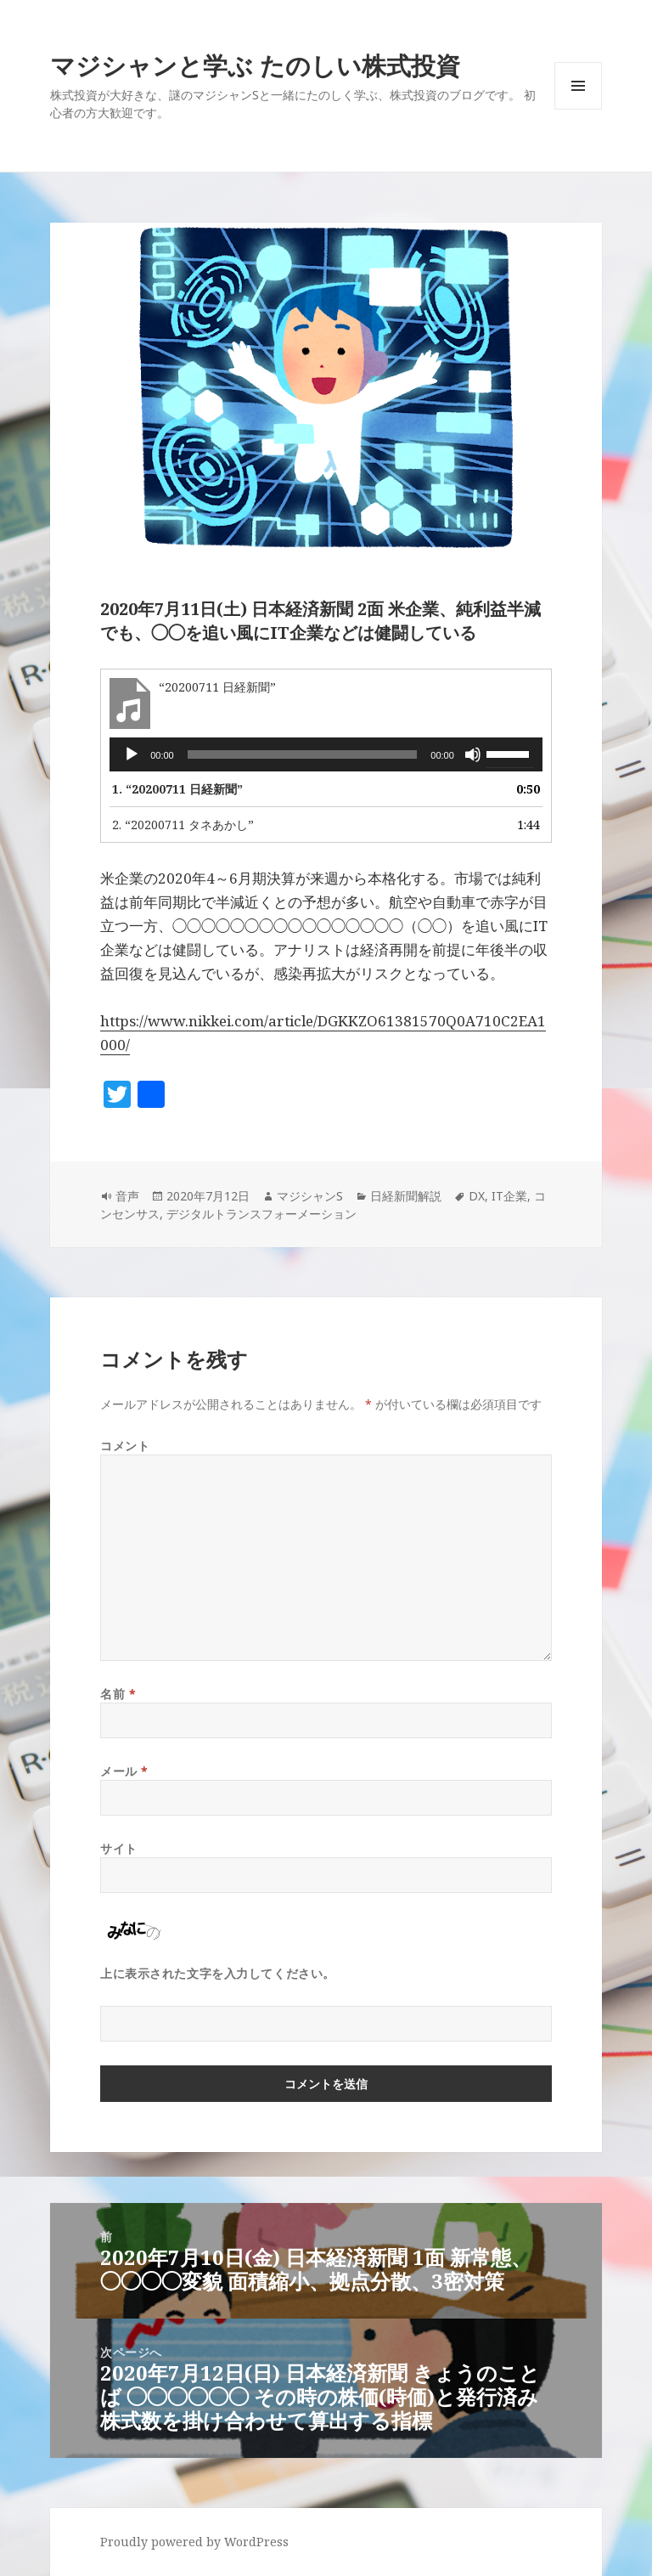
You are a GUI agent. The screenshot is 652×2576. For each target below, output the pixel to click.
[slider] (303, 754)
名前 (118, 1694)
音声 (127, 1196)
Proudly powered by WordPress (194, 2542)
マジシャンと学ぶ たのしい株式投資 (255, 65)
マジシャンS (310, 1196)
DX (477, 1196)
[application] (326, 754)
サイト (119, 1848)
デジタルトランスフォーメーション (261, 1214)
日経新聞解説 (405, 1196)
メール (124, 1771)
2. (183, 824)
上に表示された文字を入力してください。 (217, 1973)
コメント (124, 1446)
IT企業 (509, 1196)
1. (177, 789)
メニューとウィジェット (578, 109)
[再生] (131, 754)
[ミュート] (472, 754)
